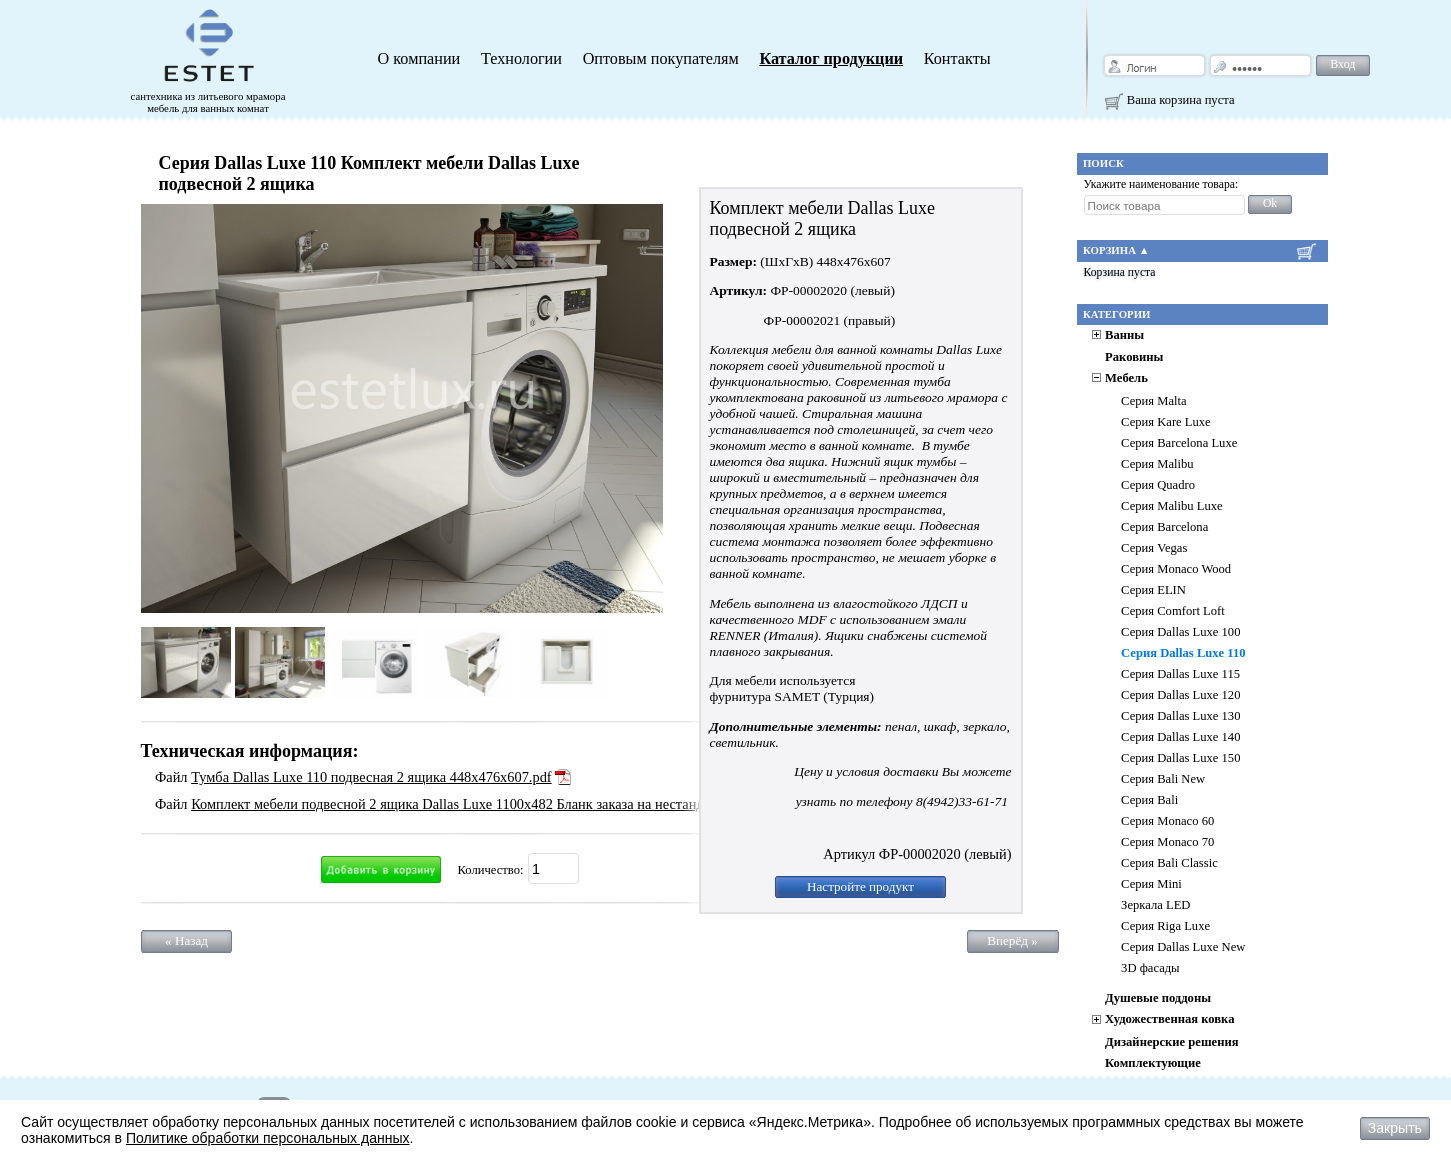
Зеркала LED (1155, 905)
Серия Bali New (1163, 779)
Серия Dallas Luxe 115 (1180, 674)
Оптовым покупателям (661, 59)
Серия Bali (1149, 800)
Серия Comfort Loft (1173, 611)
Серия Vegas (1154, 548)
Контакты (957, 59)
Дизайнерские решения (1171, 1042)
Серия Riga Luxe (1165, 926)
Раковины (1134, 357)
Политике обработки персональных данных (268, 1138)
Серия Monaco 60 (1167, 821)
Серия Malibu (1157, 464)
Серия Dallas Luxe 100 (1180, 632)
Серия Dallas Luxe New (1183, 947)
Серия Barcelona (1164, 527)
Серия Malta (1154, 401)
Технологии (521, 59)
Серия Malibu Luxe (1172, 506)
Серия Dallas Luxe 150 (1180, 758)
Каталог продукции (831, 59)
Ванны (1124, 335)
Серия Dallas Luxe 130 (1180, 716)
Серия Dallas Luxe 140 (1180, 737)
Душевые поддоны (1158, 998)
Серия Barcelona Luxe (1179, 443)
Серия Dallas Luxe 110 (1183, 653)
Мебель (1126, 378)
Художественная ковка (1169, 1019)
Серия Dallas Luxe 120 (1180, 695)
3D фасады (1150, 968)
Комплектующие (1153, 1063)
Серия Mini (1151, 884)
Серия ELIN (1153, 590)
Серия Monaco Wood (1176, 569)
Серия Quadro (1158, 485)
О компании (419, 59)
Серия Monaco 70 (1167, 842)
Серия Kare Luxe (1166, 422)
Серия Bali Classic (1169, 863)
